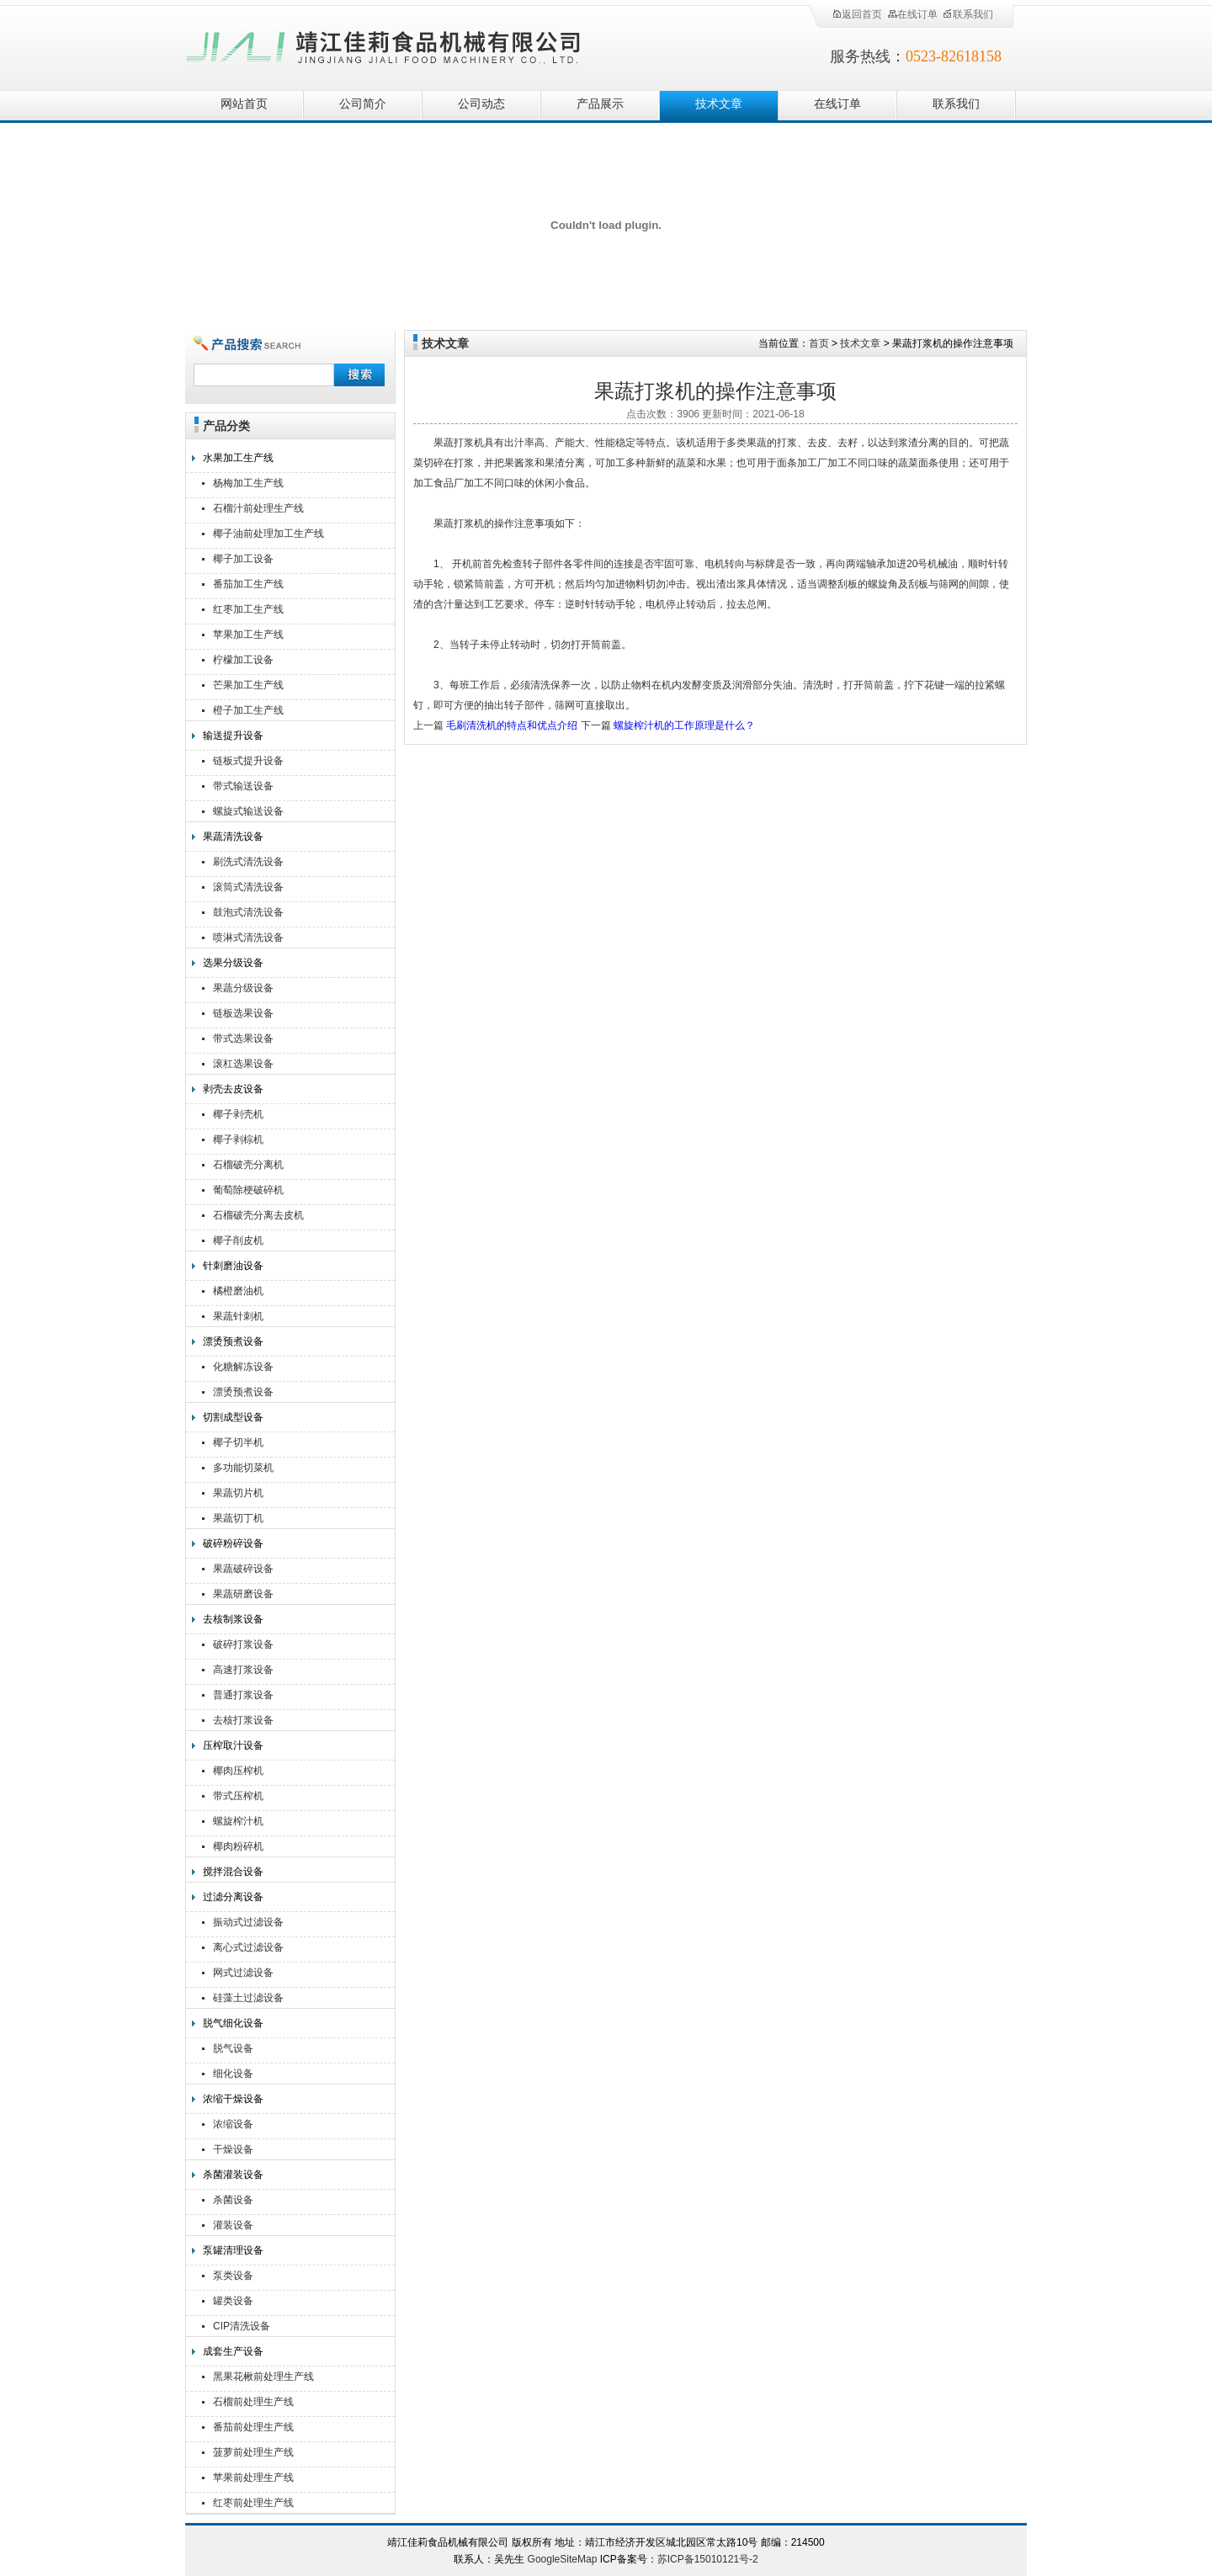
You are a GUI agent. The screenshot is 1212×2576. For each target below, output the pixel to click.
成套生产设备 (233, 2351)
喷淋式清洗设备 (248, 937)
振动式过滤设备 (248, 1922)
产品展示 (600, 104)
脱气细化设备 (233, 2023)
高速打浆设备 (243, 1670)
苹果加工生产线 (248, 634)
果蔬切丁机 (238, 1518)
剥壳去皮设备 (233, 1089)
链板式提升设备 (248, 761)
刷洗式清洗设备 (248, 862)
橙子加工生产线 (248, 710)
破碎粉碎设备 (233, 1543)
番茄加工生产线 (248, 584)
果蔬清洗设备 (233, 836)
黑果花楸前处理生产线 (263, 2376)
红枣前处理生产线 (253, 2503)
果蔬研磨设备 (243, 1594)
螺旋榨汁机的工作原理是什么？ (684, 725)
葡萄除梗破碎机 (248, 1190)
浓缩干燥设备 (233, 2099)
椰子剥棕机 (238, 1139)
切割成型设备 (233, 1417)
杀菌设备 (233, 2200)
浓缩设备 (233, 2124)
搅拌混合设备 (233, 1872)
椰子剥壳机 (238, 1114)
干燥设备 (233, 2149)
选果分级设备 (233, 963)
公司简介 (362, 104)
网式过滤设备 (243, 1972)
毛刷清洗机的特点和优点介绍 (511, 725)
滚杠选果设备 (243, 1064)
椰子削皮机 (238, 1240)
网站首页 (244, 104)
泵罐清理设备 (233, 2250)
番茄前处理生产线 (253, 2427)
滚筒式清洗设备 (248, 887)
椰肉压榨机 (238, 1771)
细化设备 (233, 2073)
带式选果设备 (243, 1038)
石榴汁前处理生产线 (258, 508)
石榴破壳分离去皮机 (258, 1215)
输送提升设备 (233, 735)
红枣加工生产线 (248, 609)
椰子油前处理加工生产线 (268, 533)
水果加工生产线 (238, 458)
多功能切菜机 (243, 1468)
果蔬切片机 (238, 1493)
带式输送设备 (243, 786)
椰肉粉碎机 (238, 1846)
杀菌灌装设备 (233, 2174)
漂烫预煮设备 (233, 1341)
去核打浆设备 (243, 1720)
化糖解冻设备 (243, 1367)
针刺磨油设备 (233, 1266)
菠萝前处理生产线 (253, 2452)
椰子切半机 (238, 1442)
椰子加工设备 (243, 559)
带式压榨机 (238, 1796)
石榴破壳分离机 (248, 1165)
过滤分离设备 (233, 1897)
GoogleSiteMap (563, 2559)
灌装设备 (233, 2225)
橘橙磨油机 (238, 1291)
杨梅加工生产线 (248, 483)
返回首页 (857, 14)
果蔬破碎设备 (243, 1569)
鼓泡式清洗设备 (248, 912)
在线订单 (912, 14)
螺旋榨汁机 (238, 1821)
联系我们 (968, 14)
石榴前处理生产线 (253, 2402)
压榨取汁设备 (233, 1745)
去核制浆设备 (233, 1619)
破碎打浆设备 (243, 1644)
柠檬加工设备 (243, 660)
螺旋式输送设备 (248, 811)
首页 (819, 343)
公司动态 (481, 104)
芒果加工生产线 (248, 685)
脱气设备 (233, 2048)
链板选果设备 (243, 1013)
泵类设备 (233, 2275)
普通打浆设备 (243, 1695)
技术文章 (718, 104)
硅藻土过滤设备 (248, 1998)
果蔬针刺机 (238, 1316)
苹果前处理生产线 (253, 2477)
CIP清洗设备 (241, 2326)
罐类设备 (233, 2301)
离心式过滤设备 (248, 1947)
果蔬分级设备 (243, 988)
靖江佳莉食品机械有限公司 (383, 44)
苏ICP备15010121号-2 (707, 2559)
